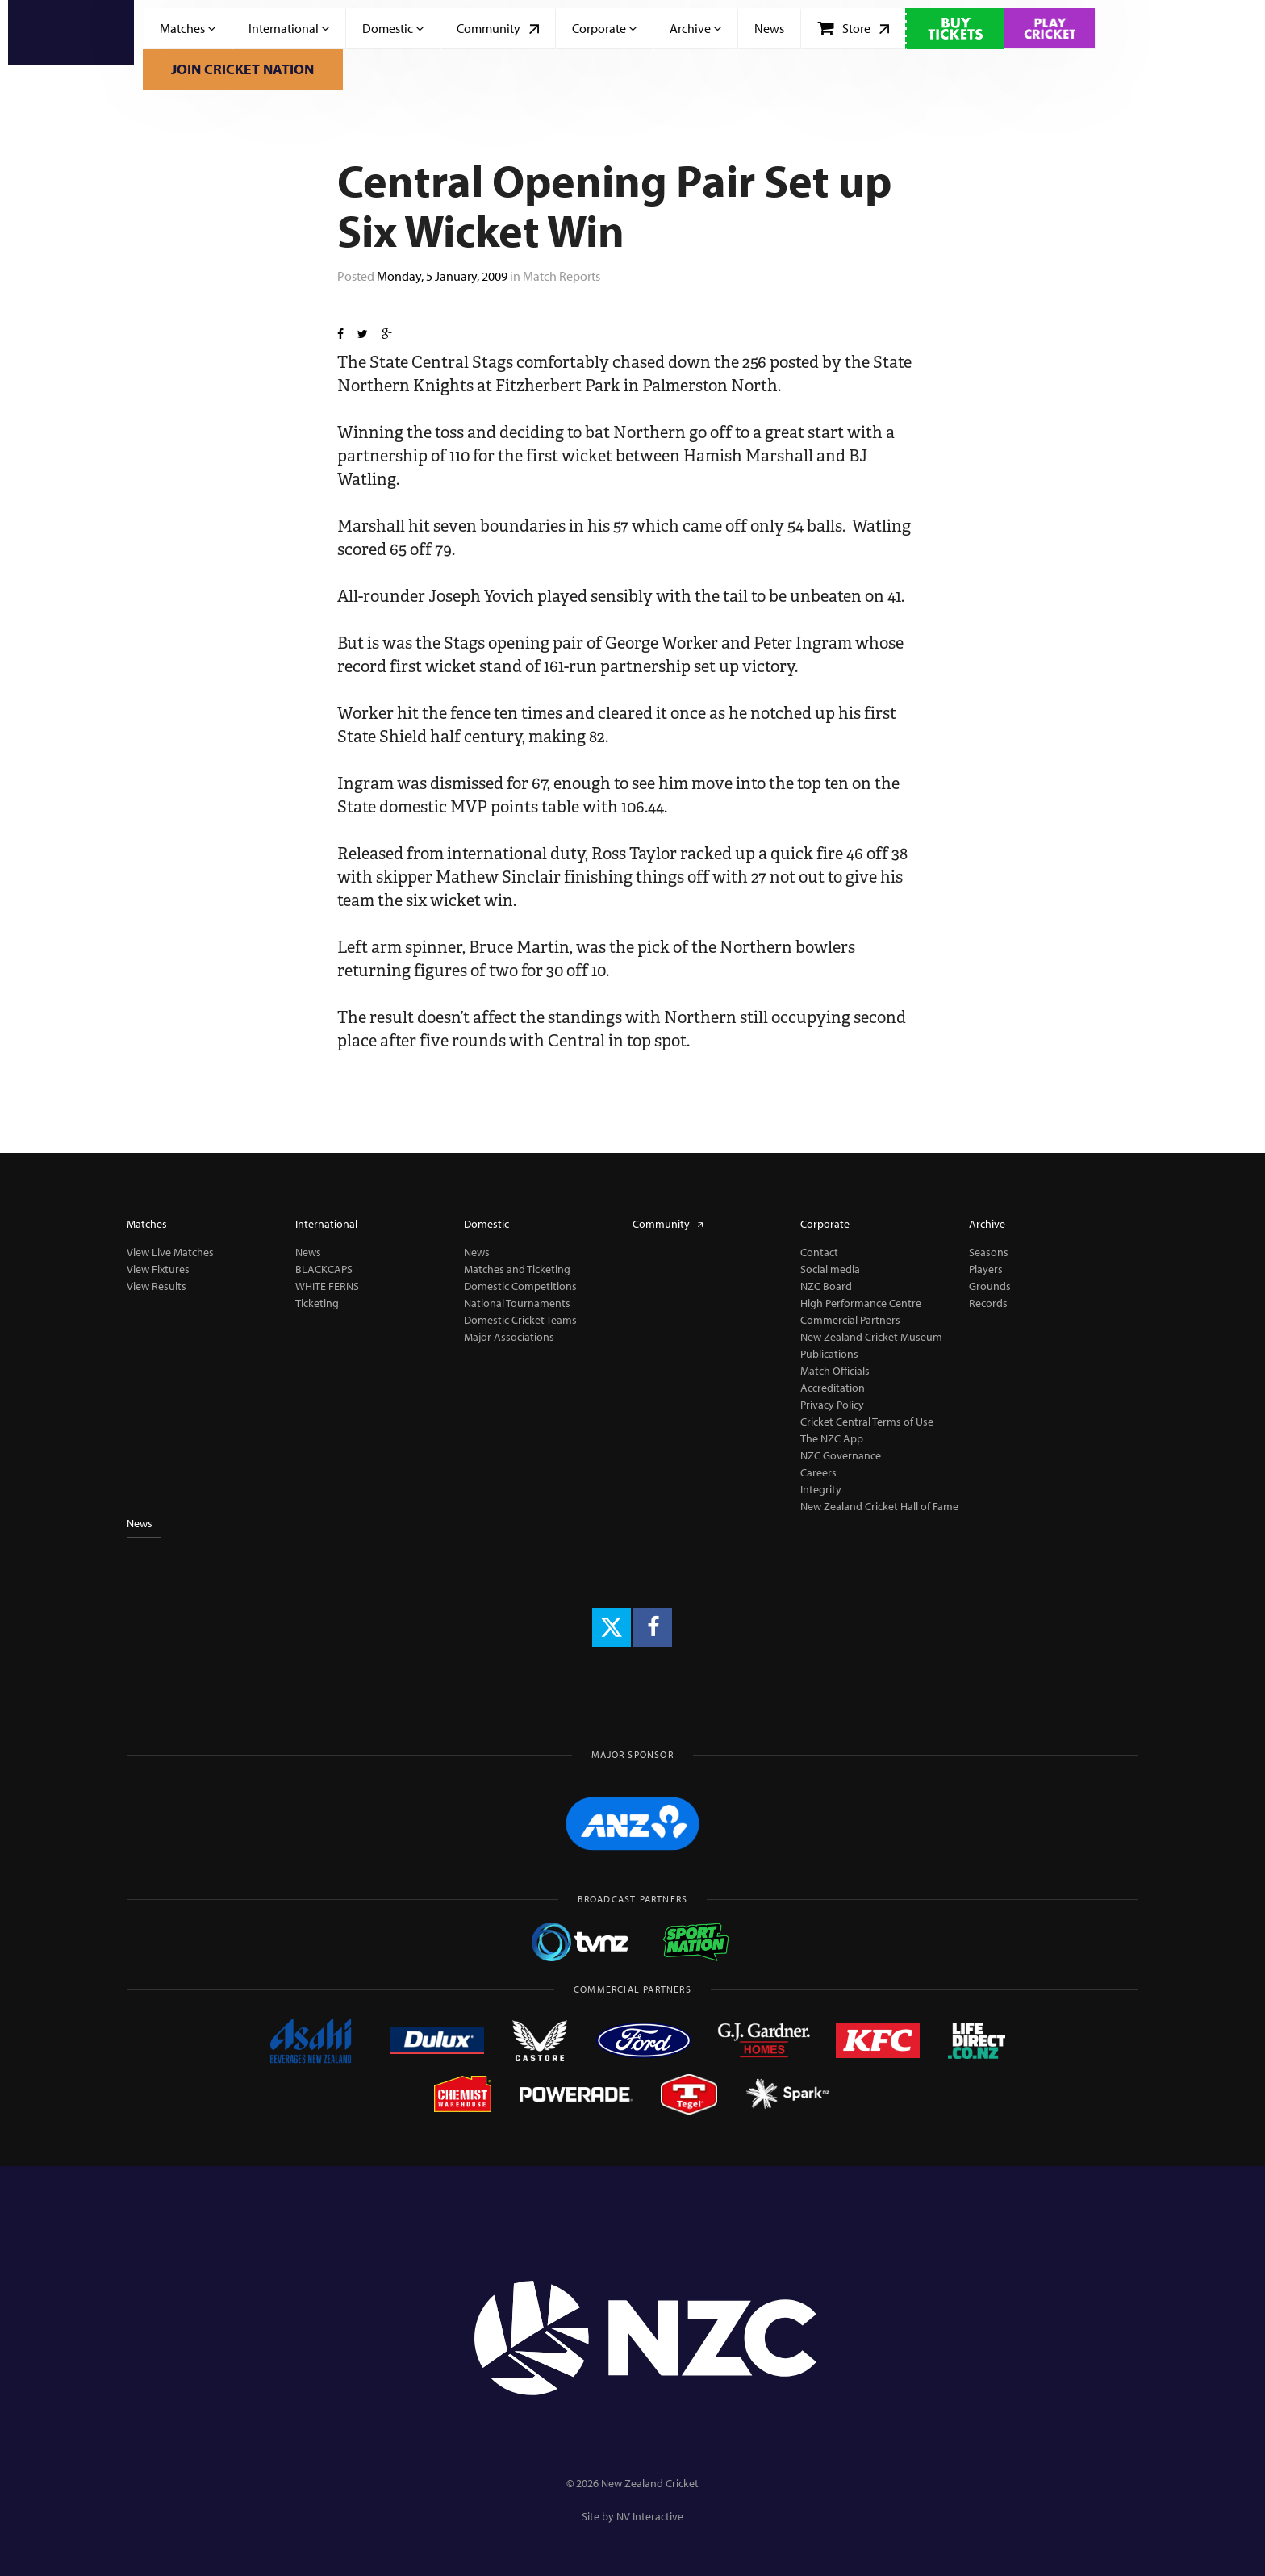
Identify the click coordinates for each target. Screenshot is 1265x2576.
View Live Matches (170, 1252)
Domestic (393, 28)
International (288, 28)
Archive (695, 28)
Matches (187, 28)
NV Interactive (649, 2516)
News (769, 28)
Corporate (604, 28)
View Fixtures (158, 1269)
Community (498, 28)
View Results (156, 1286)
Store (853, 28)
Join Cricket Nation (242, 69)
